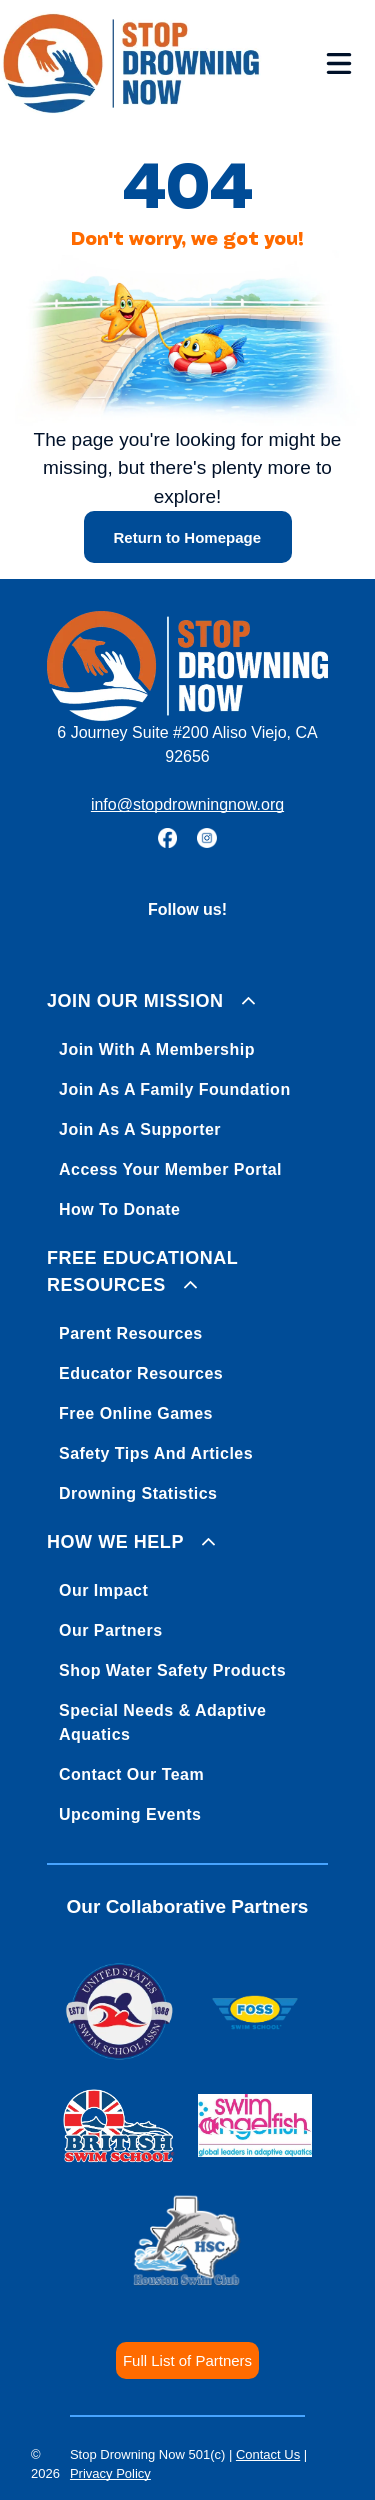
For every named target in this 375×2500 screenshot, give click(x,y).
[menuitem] (187, 1101)
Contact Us (268, 2454)
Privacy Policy (110, 2473)
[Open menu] (339, 63)
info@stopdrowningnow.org (187, 804)
